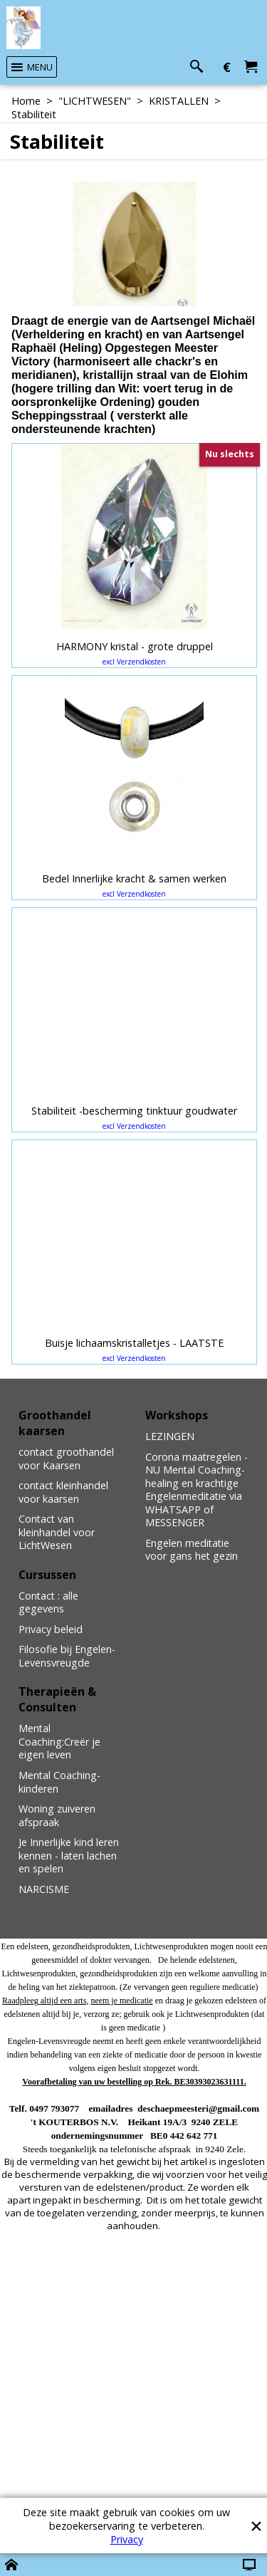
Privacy (126, 2539)
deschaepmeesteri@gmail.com (198, 2108)
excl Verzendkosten (134, 662)
